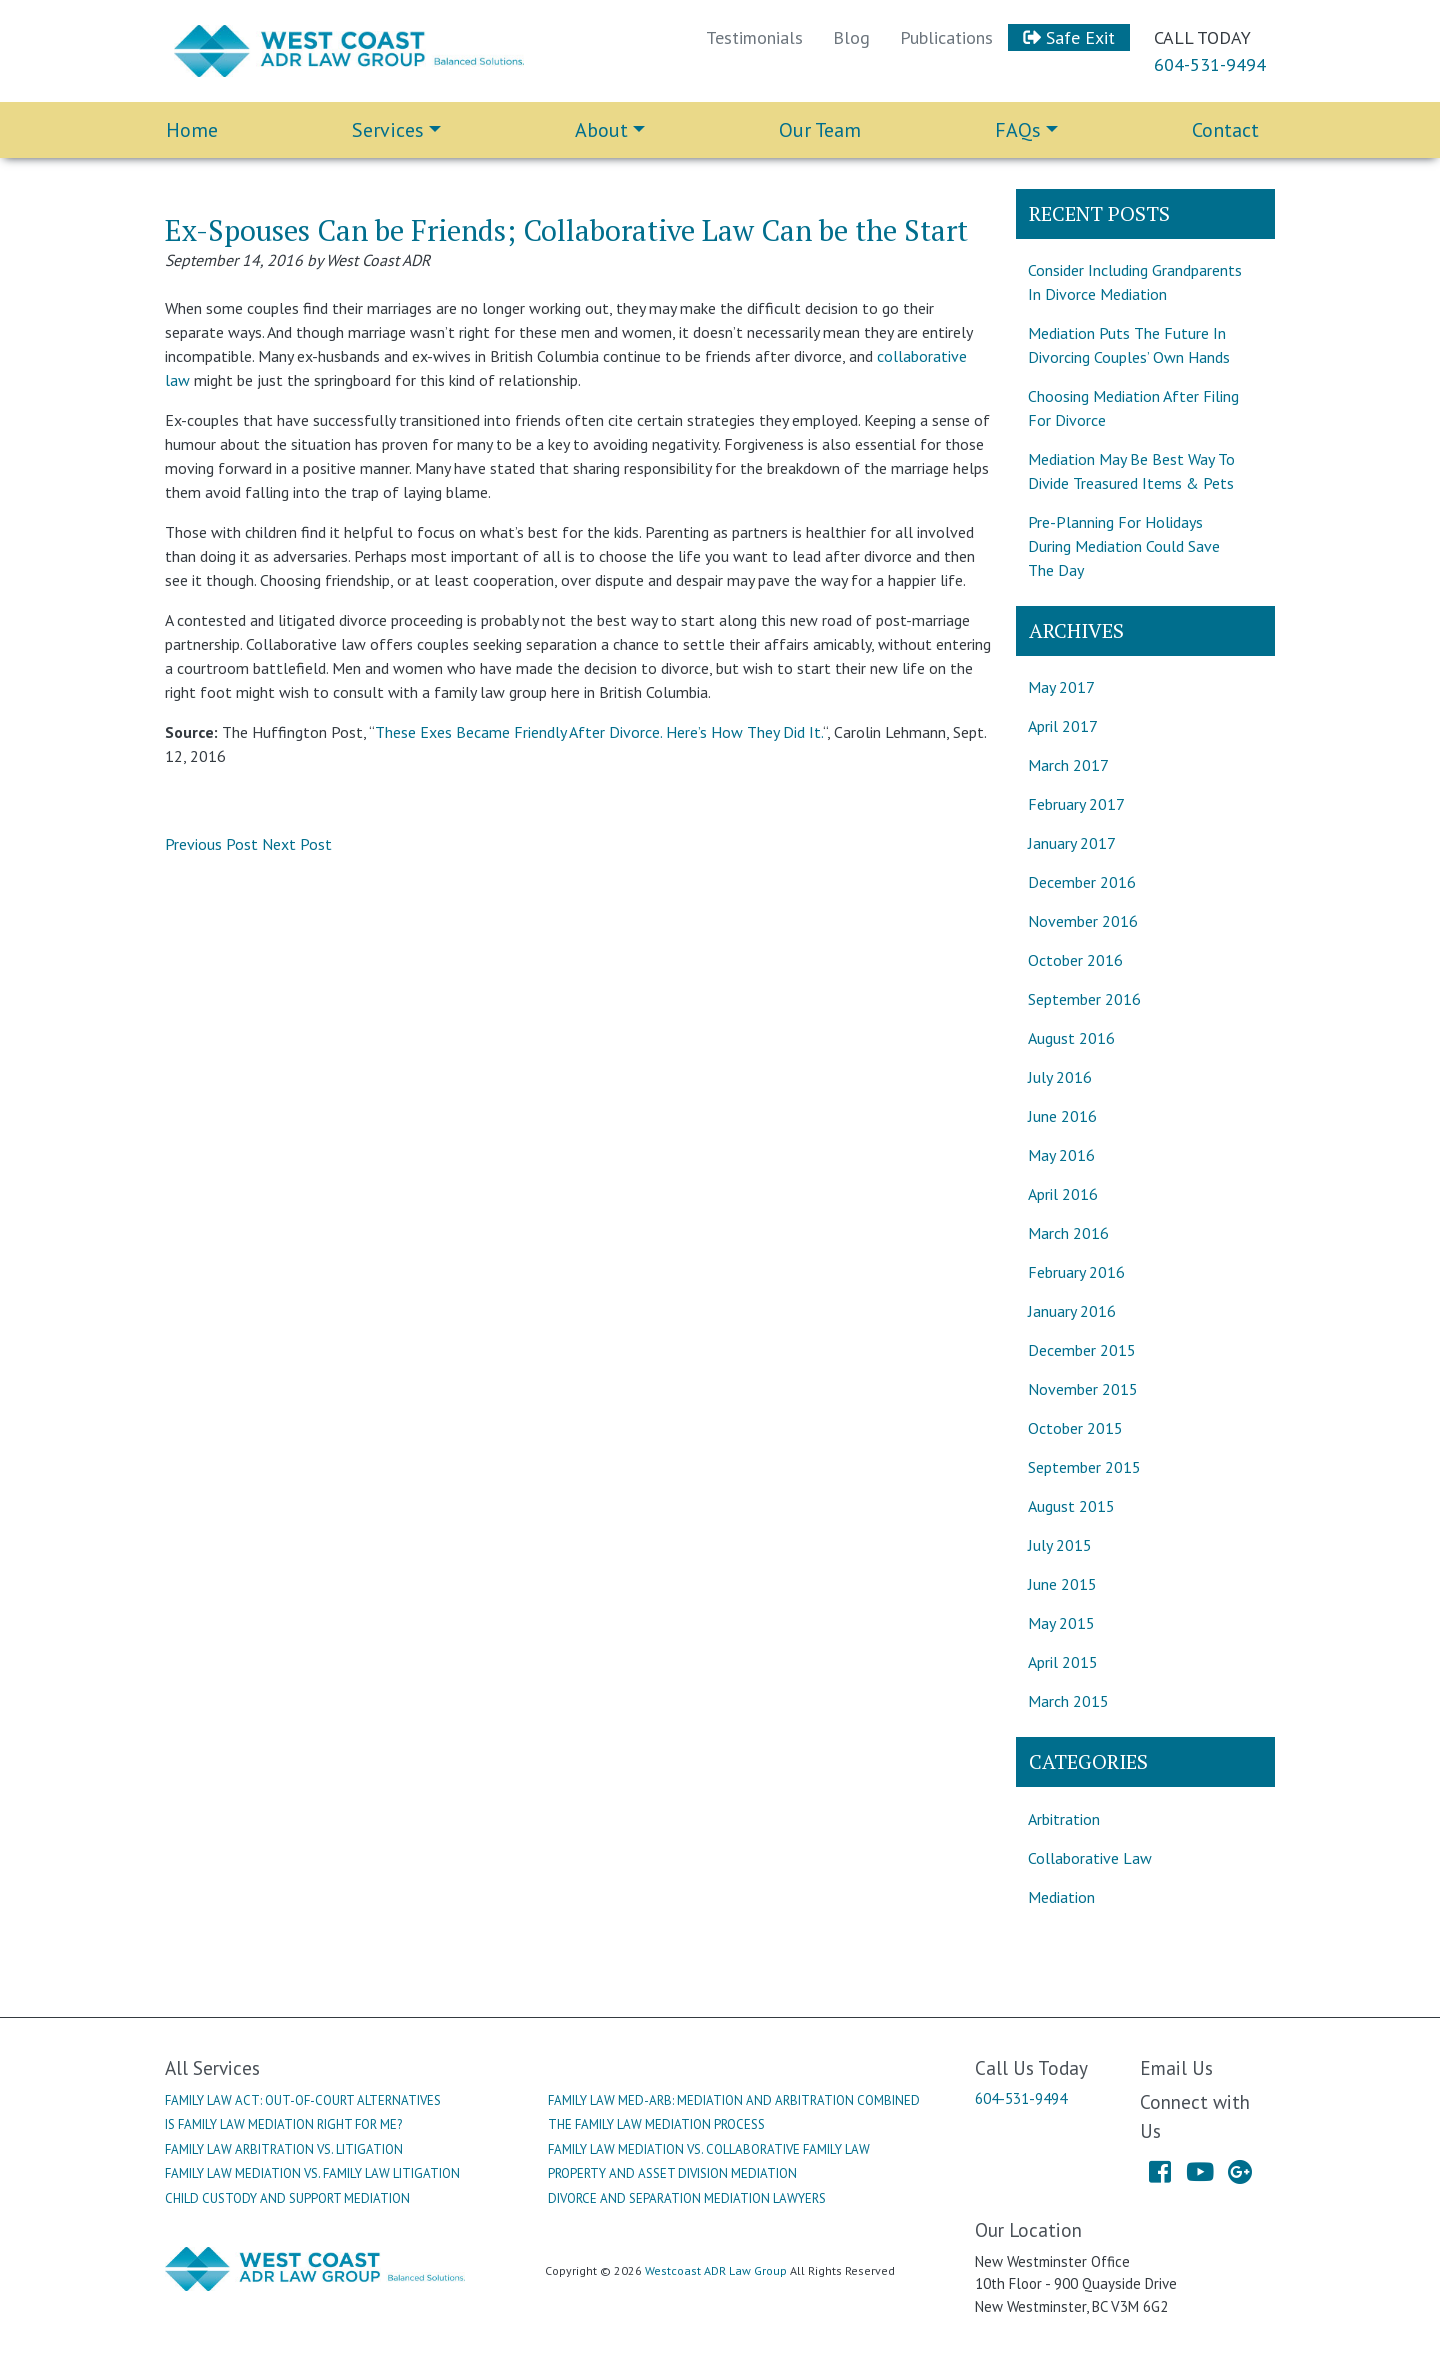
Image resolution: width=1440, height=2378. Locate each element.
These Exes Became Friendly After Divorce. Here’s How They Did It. (599, 732)
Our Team (820, 130)
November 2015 (1083, 1389)
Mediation (1061, 1897)
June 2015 (1062, 1584)
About (601, 130)
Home (192, 130)
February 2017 (1076, 804)
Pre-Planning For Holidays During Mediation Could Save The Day (1124, 546)
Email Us (1176, 2067)
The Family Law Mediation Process (656, 2124)
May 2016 (1061, 1155)
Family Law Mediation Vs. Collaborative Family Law (709, 2149)
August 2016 (1071, 1038)
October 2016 (1075, 960)
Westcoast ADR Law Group (716, 2270)
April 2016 (1063, 1194)
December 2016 (1082, 882)
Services (388, 130)
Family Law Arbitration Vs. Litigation (284, 2149)
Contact (1225, 130)
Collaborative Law (1090, 1858)
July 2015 (1060, 1545)
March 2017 (1068, 765)
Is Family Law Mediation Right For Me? (283, 2124)
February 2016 (1076, 1272)
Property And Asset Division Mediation (672, 2173)
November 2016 (1083, 921)
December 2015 (1082, 1350)
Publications (946, 37)
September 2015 (1084, 1467)
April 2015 (1063, 1662)
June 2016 (1062, 1116)
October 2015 (1075, 1428)
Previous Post (211, 844)
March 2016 (1068, 1233)
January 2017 (1072, 843)
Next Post (297, 844)
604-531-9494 (1210, 64)
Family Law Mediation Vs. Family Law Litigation (312, 2173)
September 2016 (1084, 999)
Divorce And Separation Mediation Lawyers (687, 2198)
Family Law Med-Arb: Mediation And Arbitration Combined (734, 2100)
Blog (851, 37)
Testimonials (754, 37)
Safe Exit (1069, 37)
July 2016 (1060, 1077)
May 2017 (1061, 687)
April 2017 (1063, 726)
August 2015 (1071, 1506)
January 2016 (1072, 1311)
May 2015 (1061, 1623)
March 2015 (1068, 1701)
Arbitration (1064, 1819)
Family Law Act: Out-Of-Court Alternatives (303, 2100)
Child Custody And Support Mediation (287, 2198)
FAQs (1018, 130)
